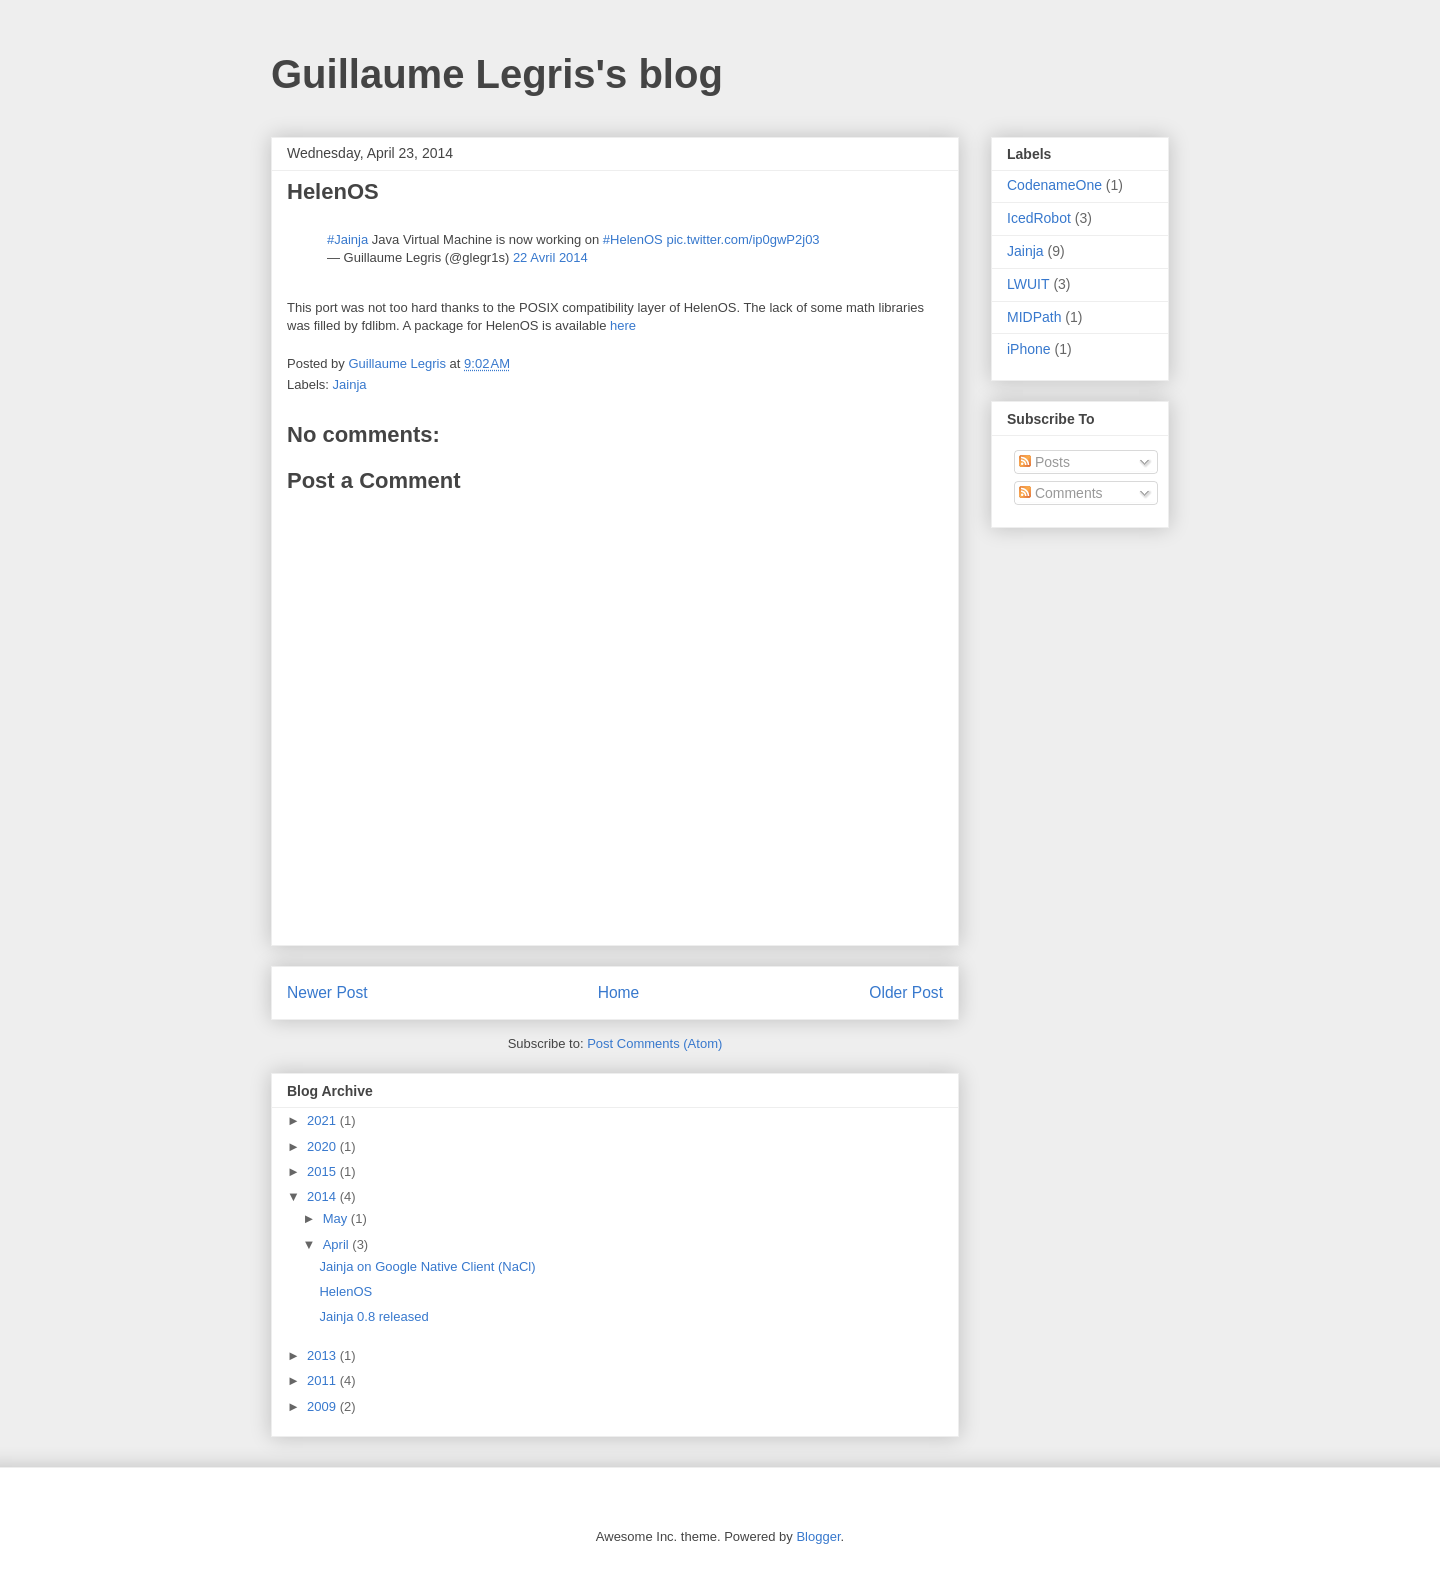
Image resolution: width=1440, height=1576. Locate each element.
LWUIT (1028, 284)
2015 (323, 1171)
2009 (323, 1406)
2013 (323, 1355)
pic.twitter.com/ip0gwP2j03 (742, 239)
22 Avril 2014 (550, 257)
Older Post (906, 992)
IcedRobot (1039, 218)
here (623, 325)
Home (619, 992)
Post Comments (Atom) (654, 1043)
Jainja (350, 384)
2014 (323, 1196)
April (338, 1244)
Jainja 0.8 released (373, 1316)
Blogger (818, 1536)
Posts (1044, 462)
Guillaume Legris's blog (497, 74)
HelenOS (345, 1291)
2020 (323, 1146)
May (337, 1218)
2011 (323, 1380)
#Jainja (347, 239)
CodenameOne (1054, 185)
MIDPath (1034, 317)
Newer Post (327, 992)
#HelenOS (633, 239)
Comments (1061, 493)
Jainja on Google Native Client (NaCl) (427, 1266)
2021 (323, 1120)
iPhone (1029, 349)
